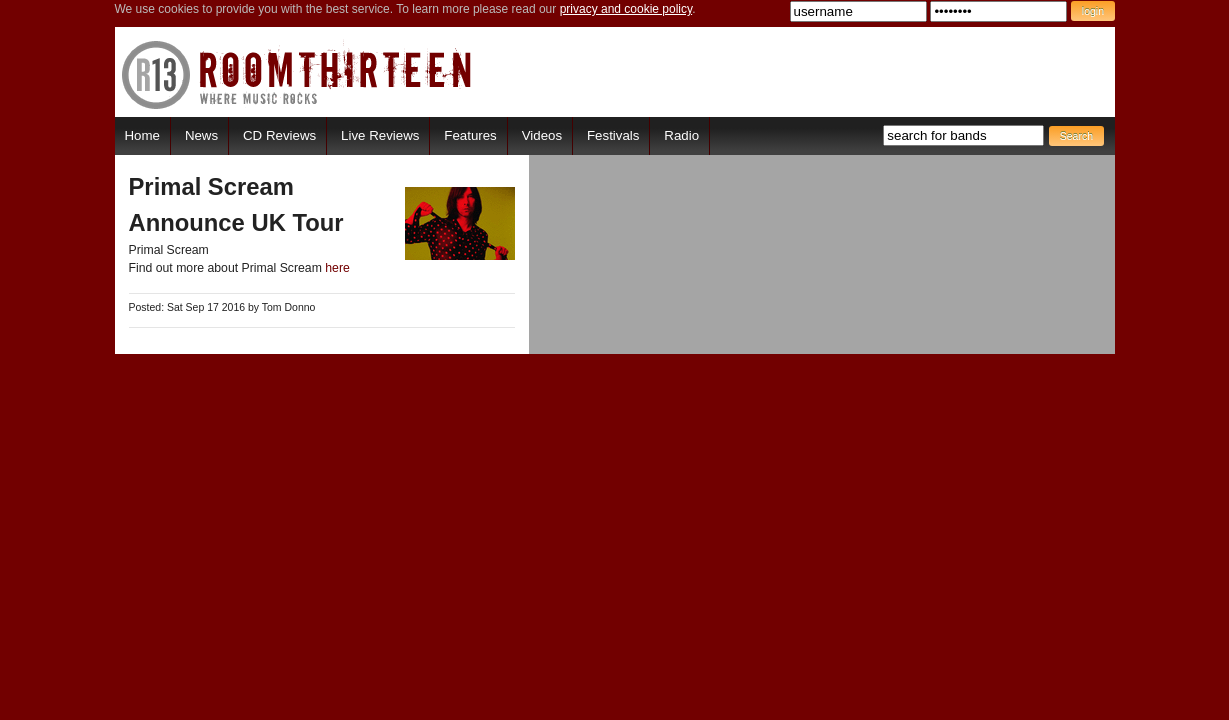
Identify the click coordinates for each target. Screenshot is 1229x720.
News (201, 135)
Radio (681, 135)
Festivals (613, 135)
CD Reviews (279, 135)
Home (142, 135)
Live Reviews (380, 135)
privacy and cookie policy (626, 9)
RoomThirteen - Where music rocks (297, 74)
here (337, 268)
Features (470, 135)
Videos (542, 135)
